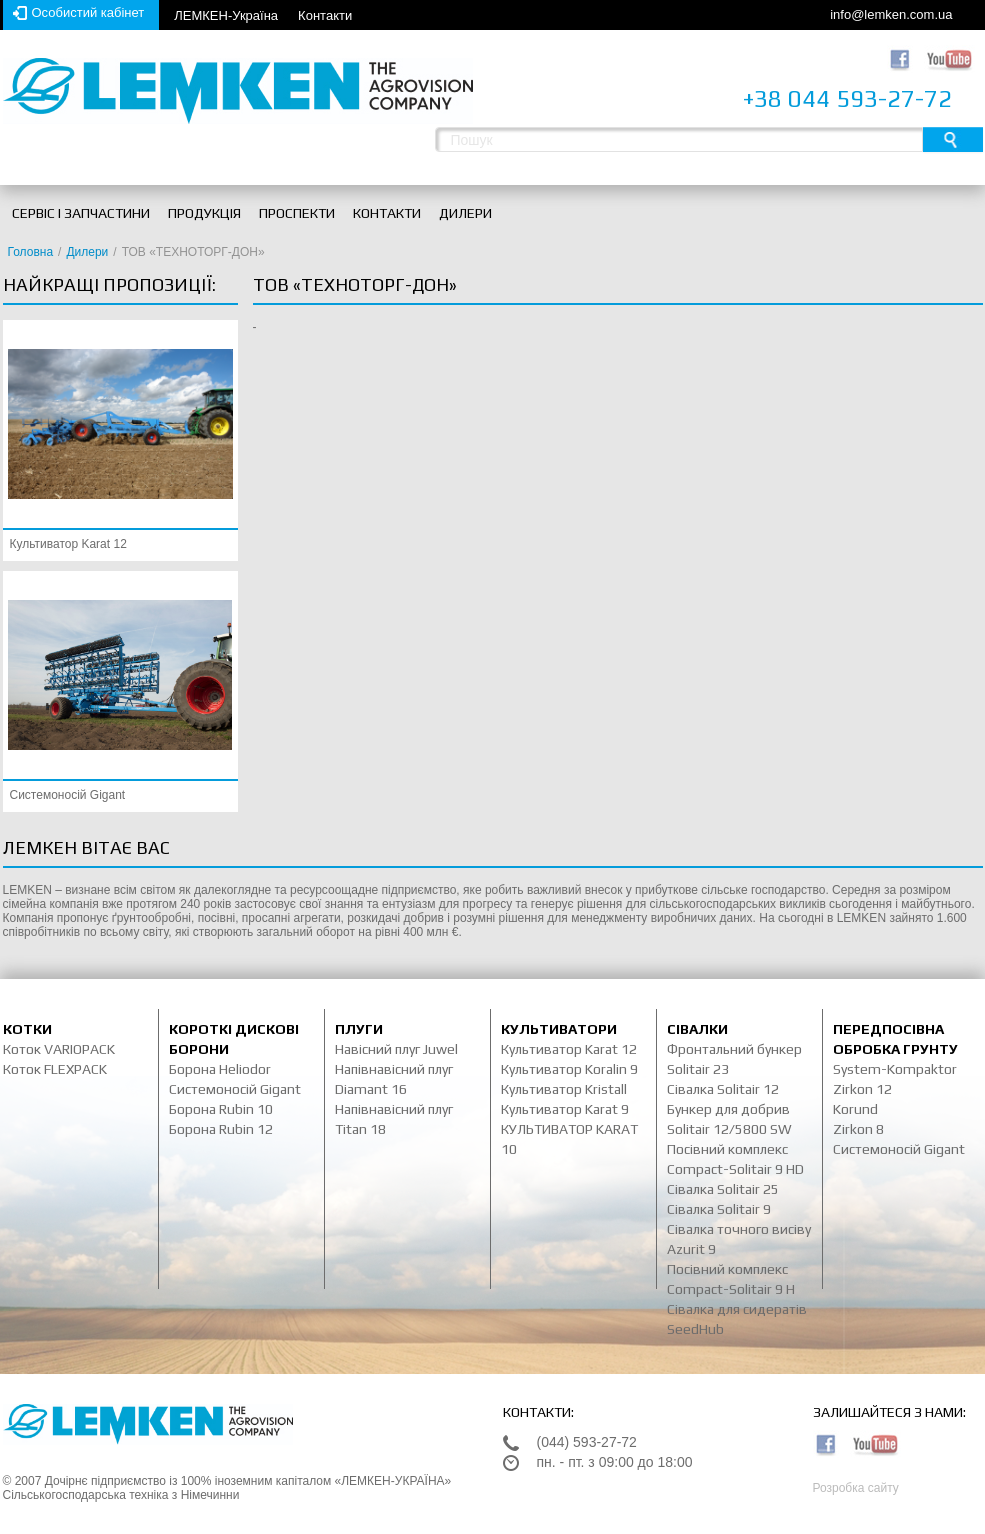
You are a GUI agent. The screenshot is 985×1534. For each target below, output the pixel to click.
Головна (31, 252)
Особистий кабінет (88, 12)
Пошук (953, 139)
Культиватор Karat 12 (68, 544)
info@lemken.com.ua (891, 14)
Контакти (325, 15)
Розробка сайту (856, 1488)
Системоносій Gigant (68, 795)
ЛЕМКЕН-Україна (226, 15)
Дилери (87, 252)
